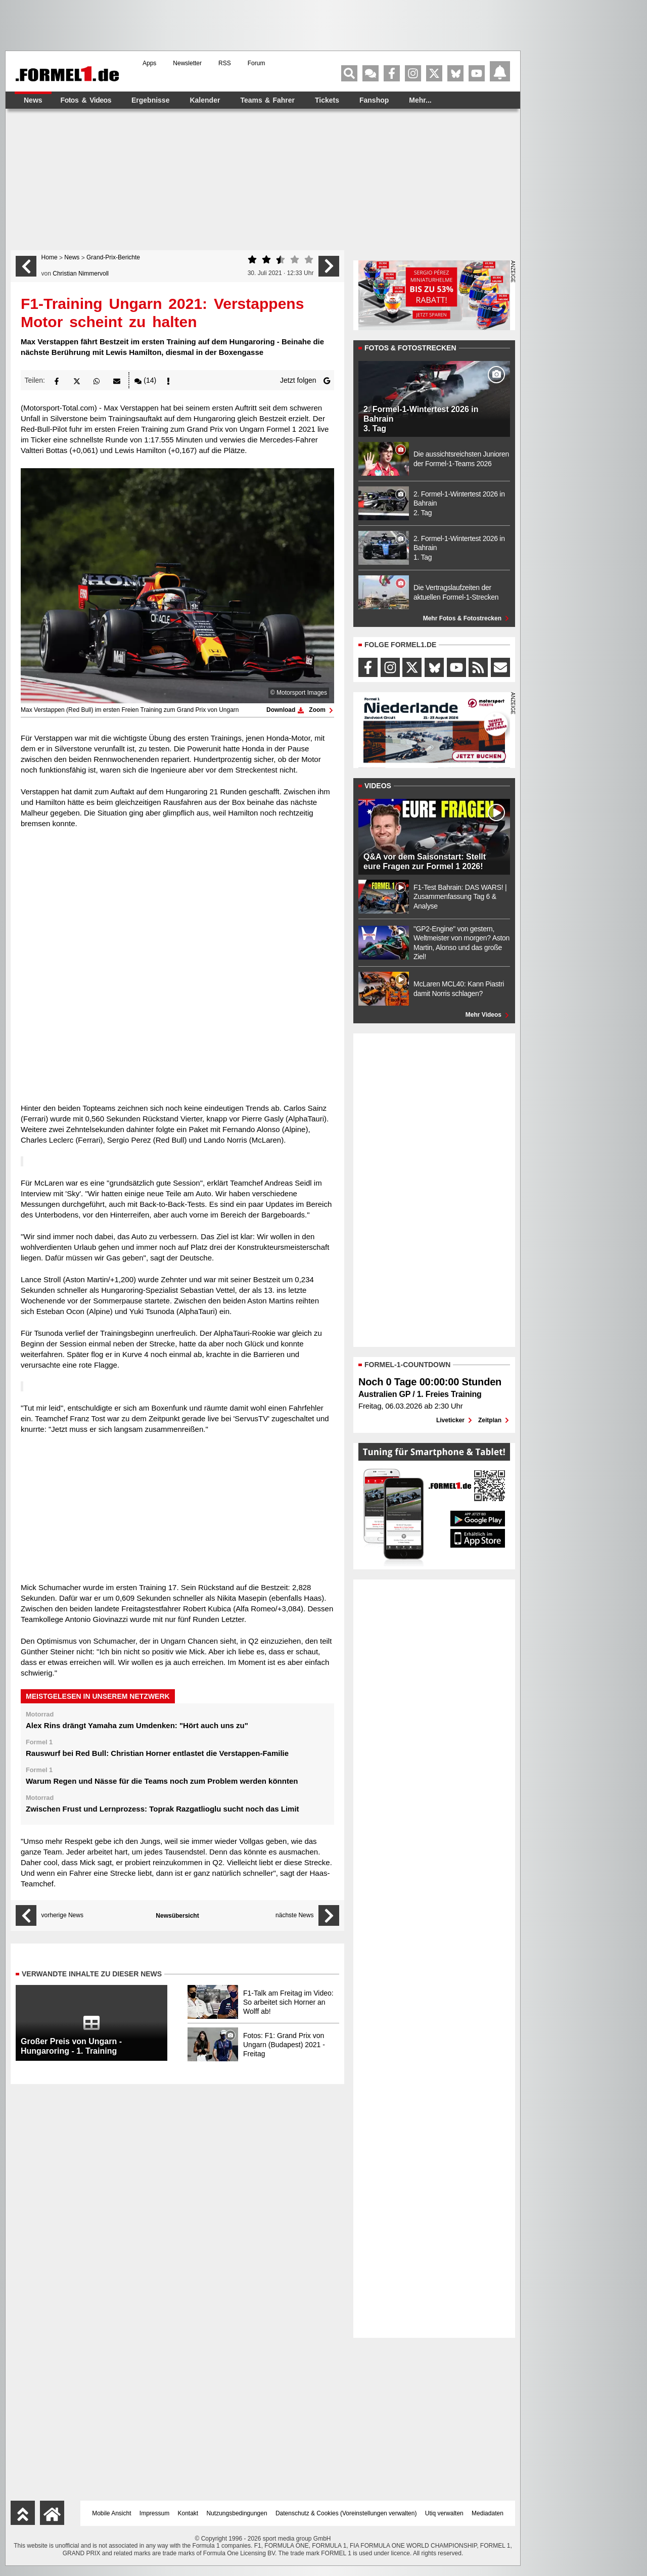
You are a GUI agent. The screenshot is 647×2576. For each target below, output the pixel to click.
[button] (57, 380)
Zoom (321, 709)
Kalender (205, 100)
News (33, 100)
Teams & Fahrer (267, 100)
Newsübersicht (177, 1915)
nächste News (294, 1915)
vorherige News (62, 1915)
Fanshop (374, 100)
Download (285, 709)
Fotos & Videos (86, 100)
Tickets (327, 100)
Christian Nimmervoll (81, 273)
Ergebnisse (150, 100)
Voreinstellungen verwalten (378, 2513)
